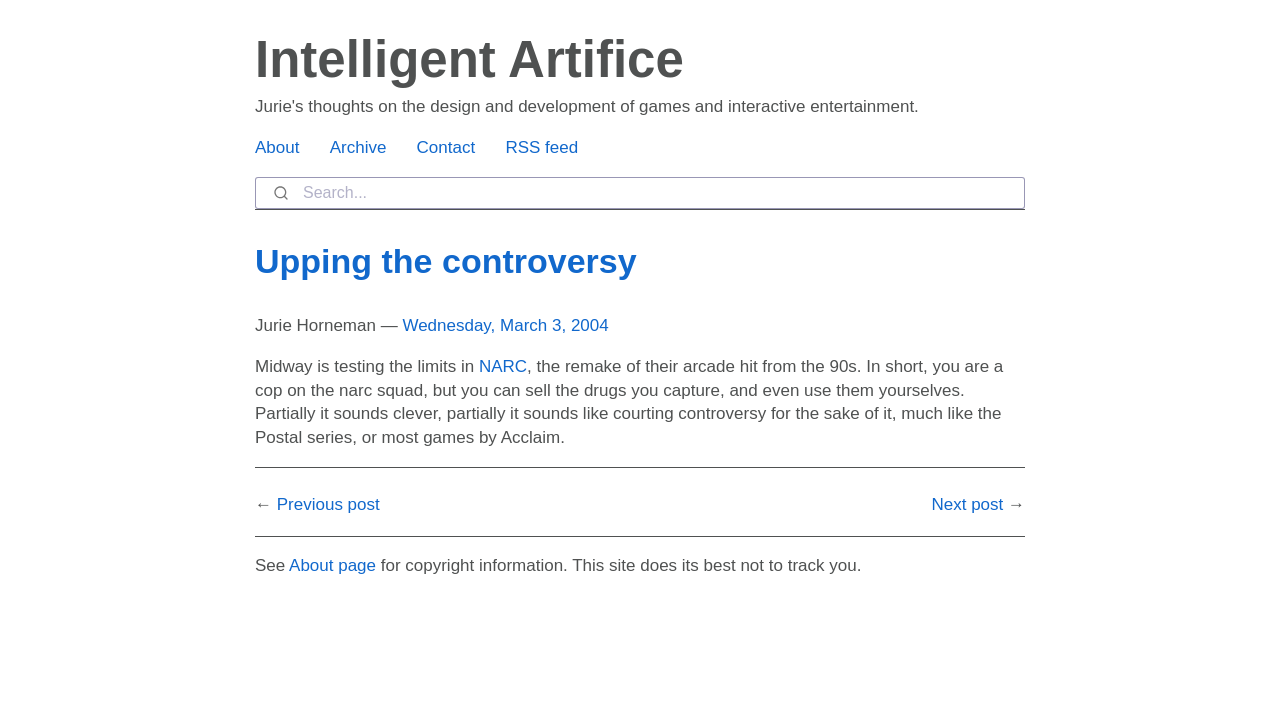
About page (332, 565)
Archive (358, 147)
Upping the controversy (446, 261)
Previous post (328, 504)
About (277, 147)
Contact (446, 147)
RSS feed (541, 147)
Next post (967, 504)
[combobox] (640, 193)
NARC (503, 366)
